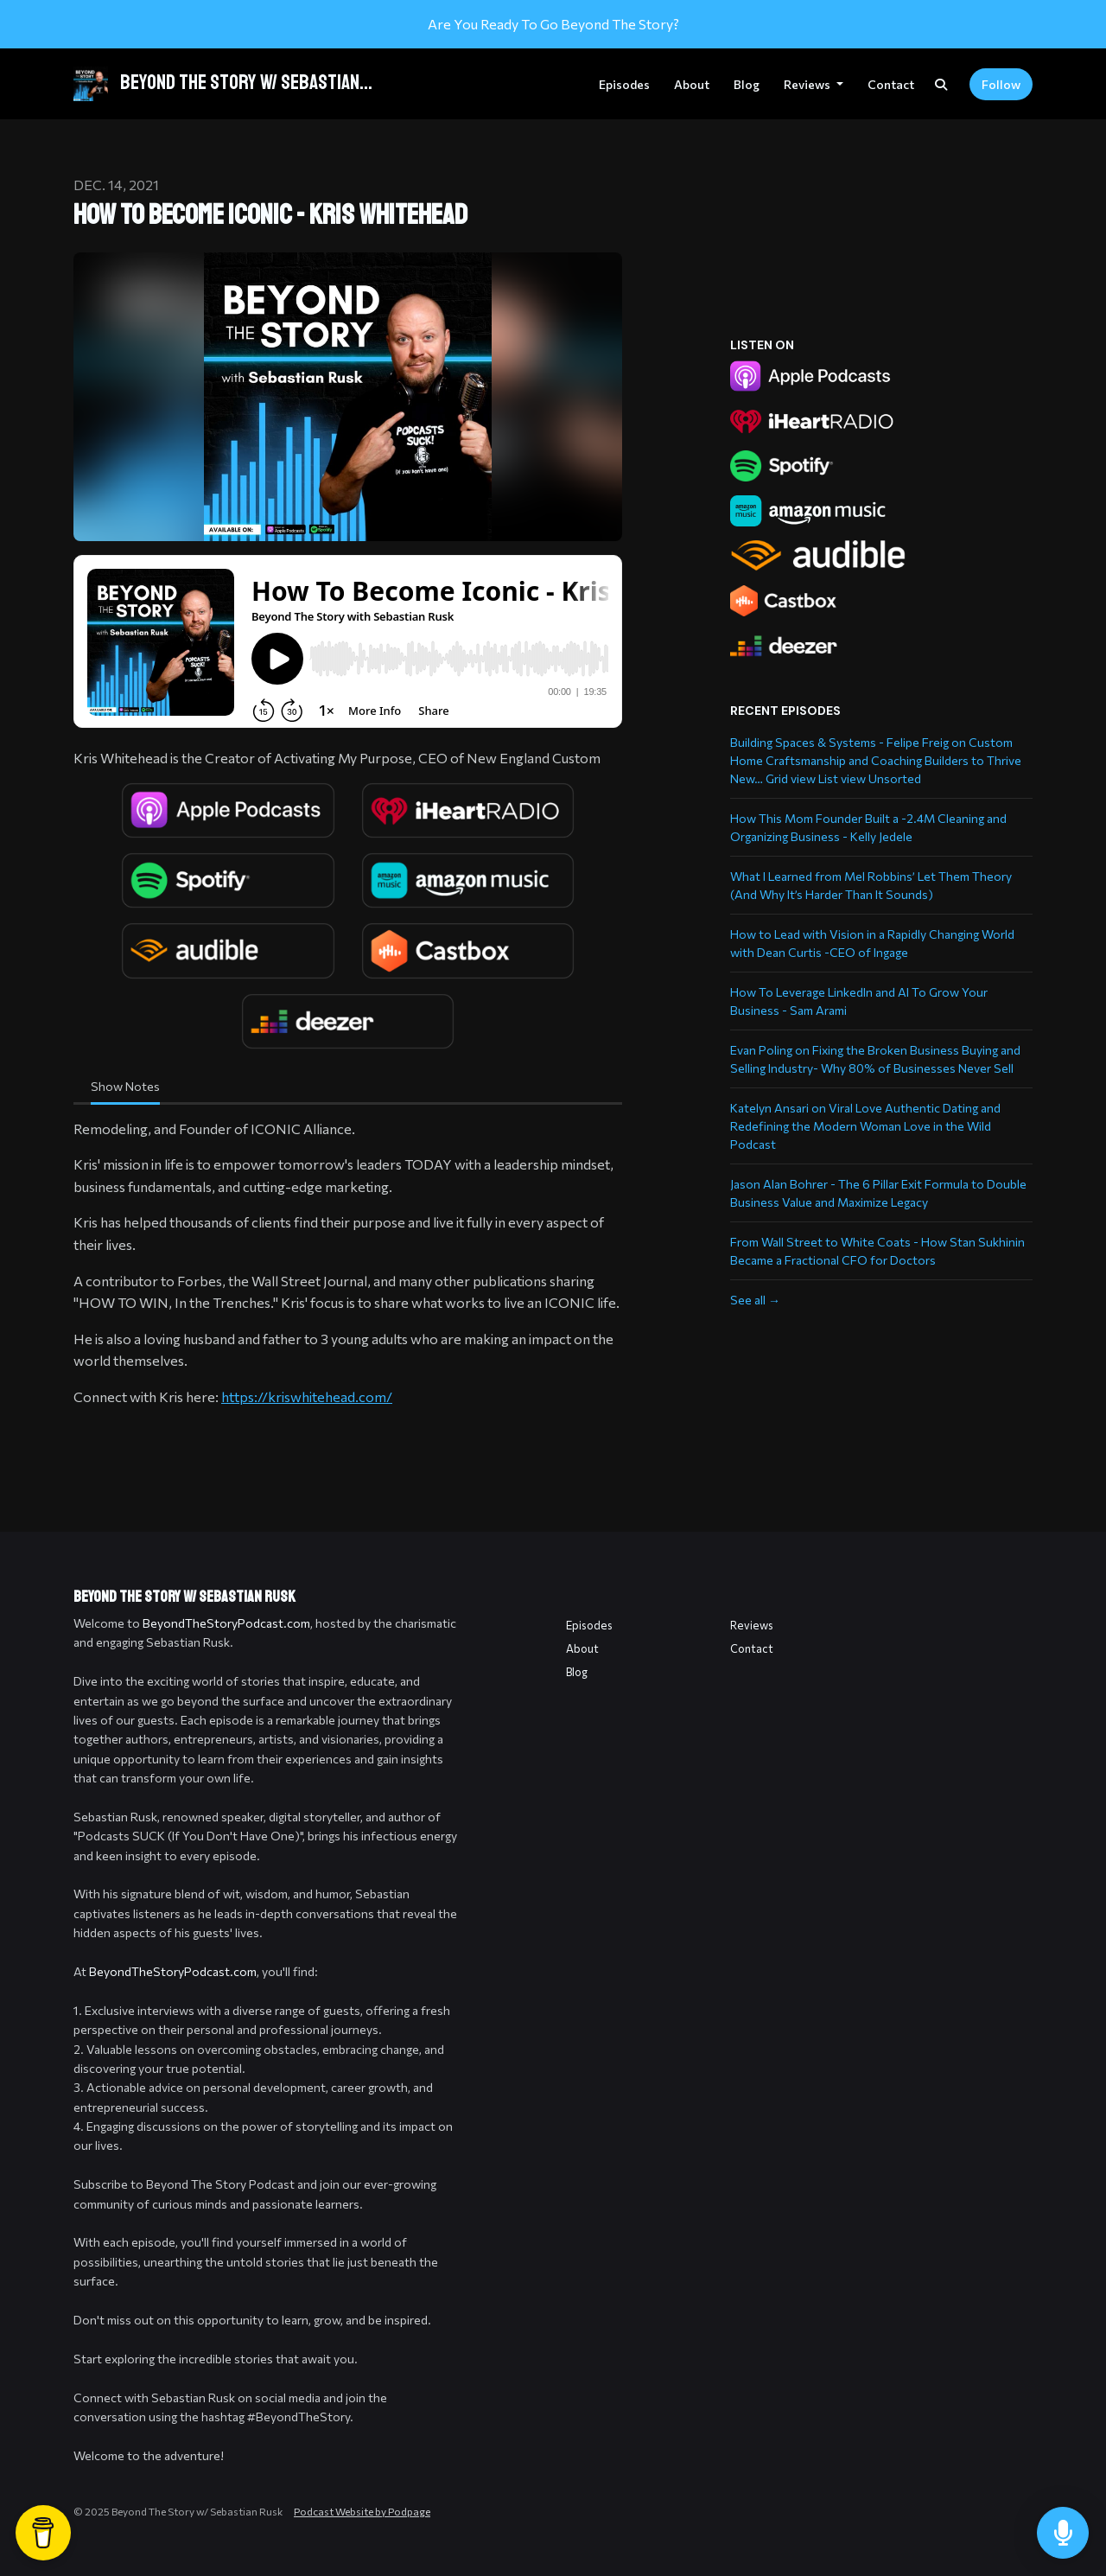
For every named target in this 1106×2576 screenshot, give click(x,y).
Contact (891, 84)
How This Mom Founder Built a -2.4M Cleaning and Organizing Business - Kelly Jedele (868, 827)
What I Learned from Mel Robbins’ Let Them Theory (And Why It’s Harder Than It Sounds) (871, 885)
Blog (747, 84)
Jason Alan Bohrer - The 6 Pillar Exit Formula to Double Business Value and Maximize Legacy (878, 1192)
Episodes (624, 84)
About (691, 84)
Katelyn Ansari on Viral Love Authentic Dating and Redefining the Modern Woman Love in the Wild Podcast (865, 1125)
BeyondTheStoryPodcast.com (226, 1623)
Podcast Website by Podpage (362, 2511)
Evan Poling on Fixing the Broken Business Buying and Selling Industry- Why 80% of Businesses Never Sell (875, 1059)
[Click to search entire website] (941, 84)
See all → (755, 1299)
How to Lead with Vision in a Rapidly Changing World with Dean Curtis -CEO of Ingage (872, 943)
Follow (1001, 84)
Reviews (808, 84)
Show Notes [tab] (125, 1086)
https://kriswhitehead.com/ (306, 1396)
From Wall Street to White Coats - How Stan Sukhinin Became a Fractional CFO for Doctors (877, 1250)
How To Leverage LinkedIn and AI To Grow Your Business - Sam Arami (859, 1001)
